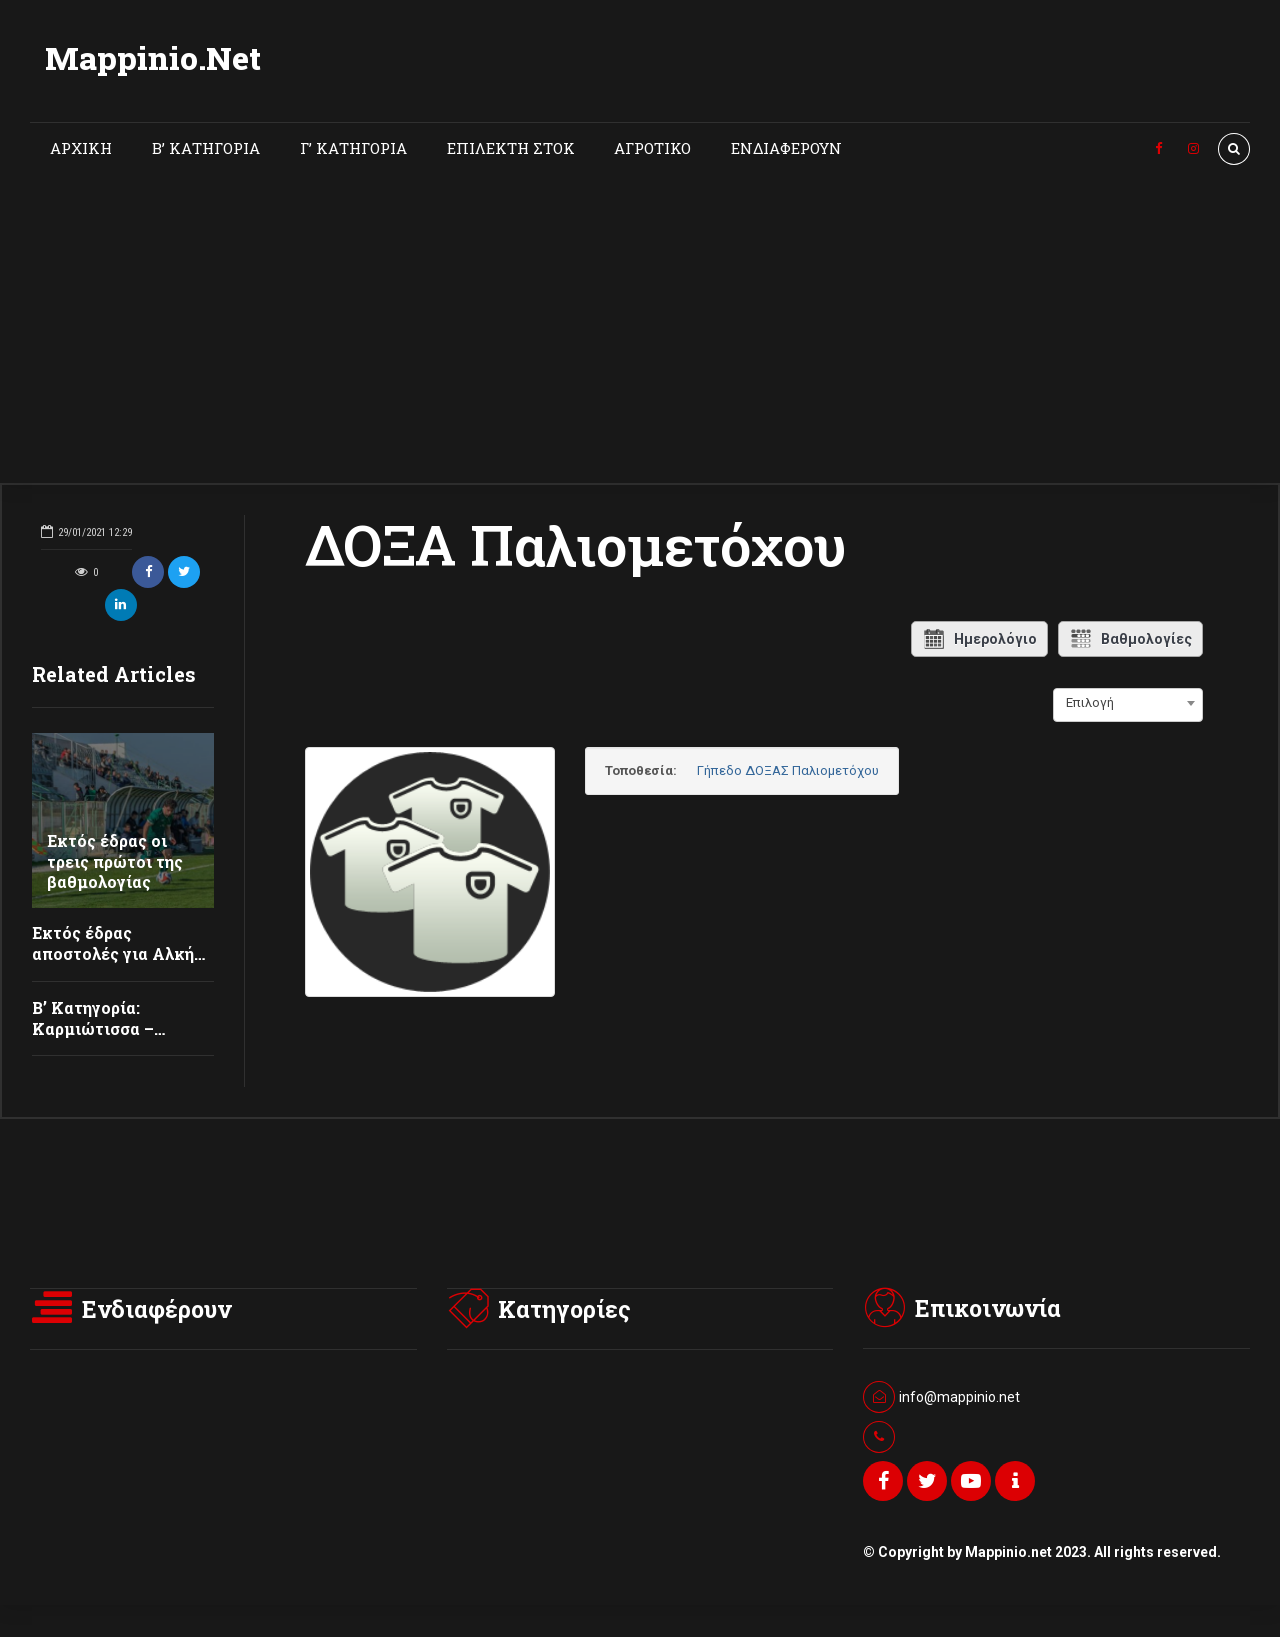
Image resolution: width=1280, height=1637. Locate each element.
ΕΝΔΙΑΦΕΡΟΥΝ (786, 148)
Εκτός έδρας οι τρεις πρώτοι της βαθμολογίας (115, 861)
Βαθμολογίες (1130, 639)
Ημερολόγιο (979, 639)
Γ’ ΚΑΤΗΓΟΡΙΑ (353, 148)
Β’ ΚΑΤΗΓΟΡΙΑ (206, 148)
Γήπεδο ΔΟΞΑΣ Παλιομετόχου (788, 770)
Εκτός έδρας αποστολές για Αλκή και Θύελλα (113, 953)
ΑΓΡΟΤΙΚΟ (652, 148)
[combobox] (1128, 703)
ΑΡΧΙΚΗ (81, 148)
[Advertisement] (640, 333)
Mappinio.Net (153, 57)
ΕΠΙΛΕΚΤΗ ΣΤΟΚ (511, 148)
